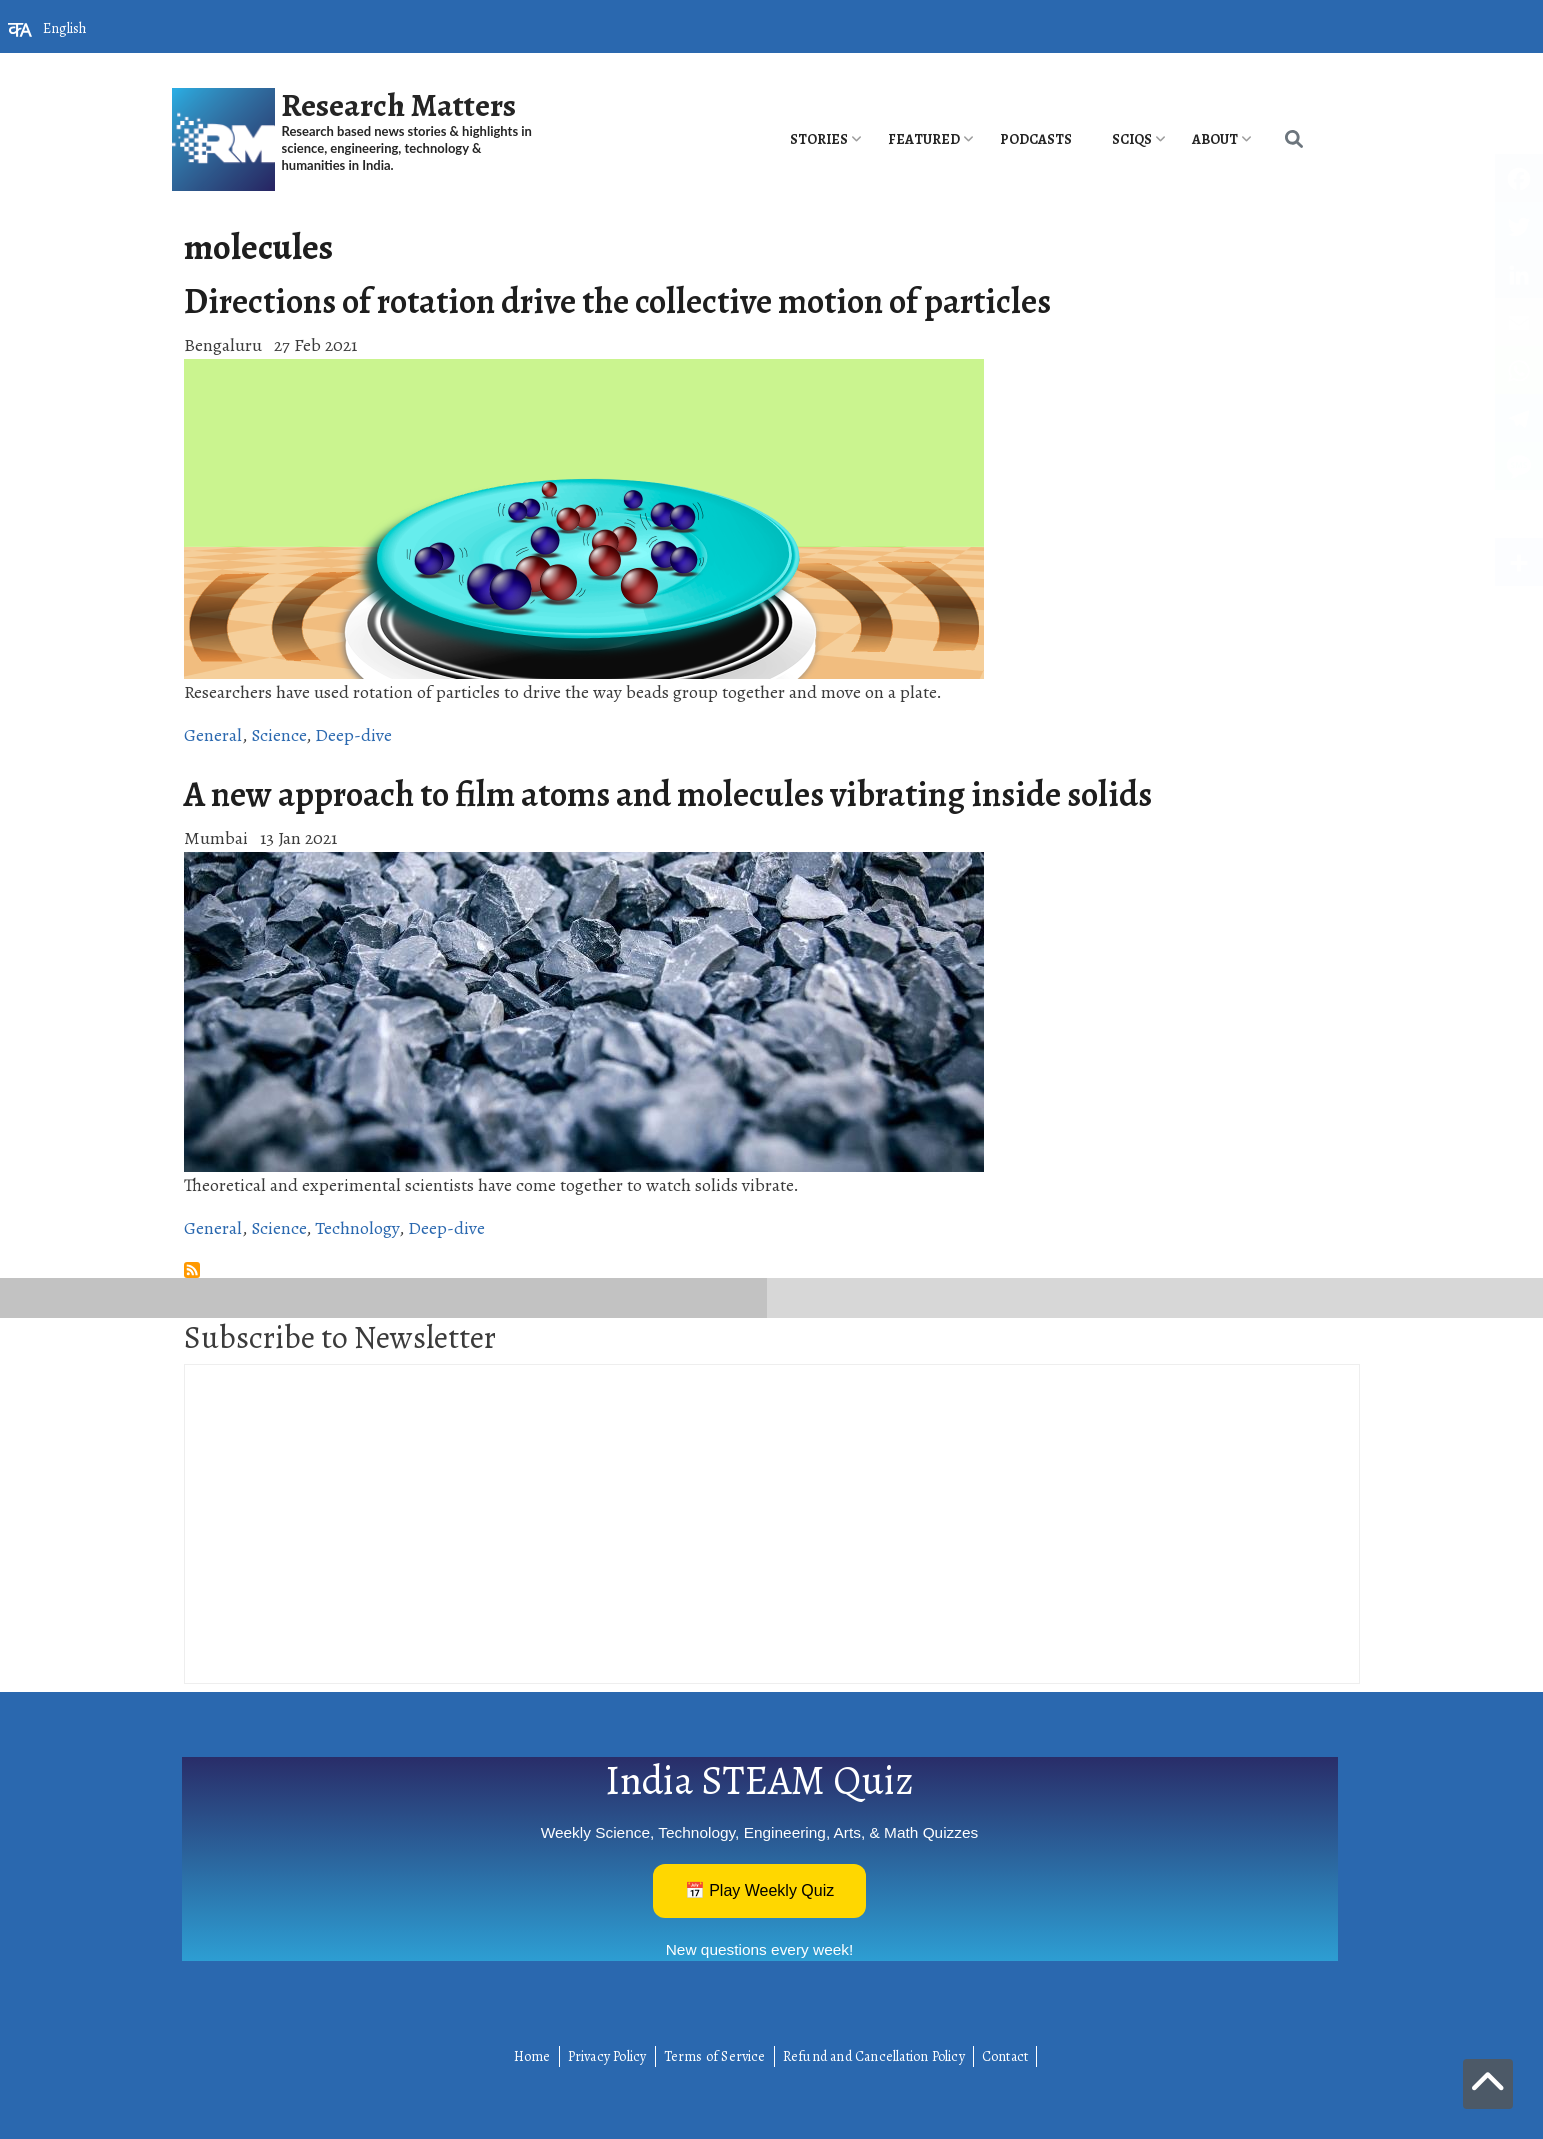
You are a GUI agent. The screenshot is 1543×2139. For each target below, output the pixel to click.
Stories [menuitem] (819, 139)
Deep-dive (353, 735)
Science (278, 735)
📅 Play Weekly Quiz (760, 1890)
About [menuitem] (1215, 139)
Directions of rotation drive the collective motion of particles (617, 301)
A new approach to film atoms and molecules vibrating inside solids (668, 794)
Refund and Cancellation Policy (874, 2056)
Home (532, 2056)
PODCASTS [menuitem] (1036, 139)
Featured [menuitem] (924, 139)
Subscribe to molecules (192, 1270)
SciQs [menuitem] (1132, 139)
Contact (1005, 2056)
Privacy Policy (607, 2056)
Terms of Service (715, 2056)
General (213, 735)
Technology (357, 1228)
